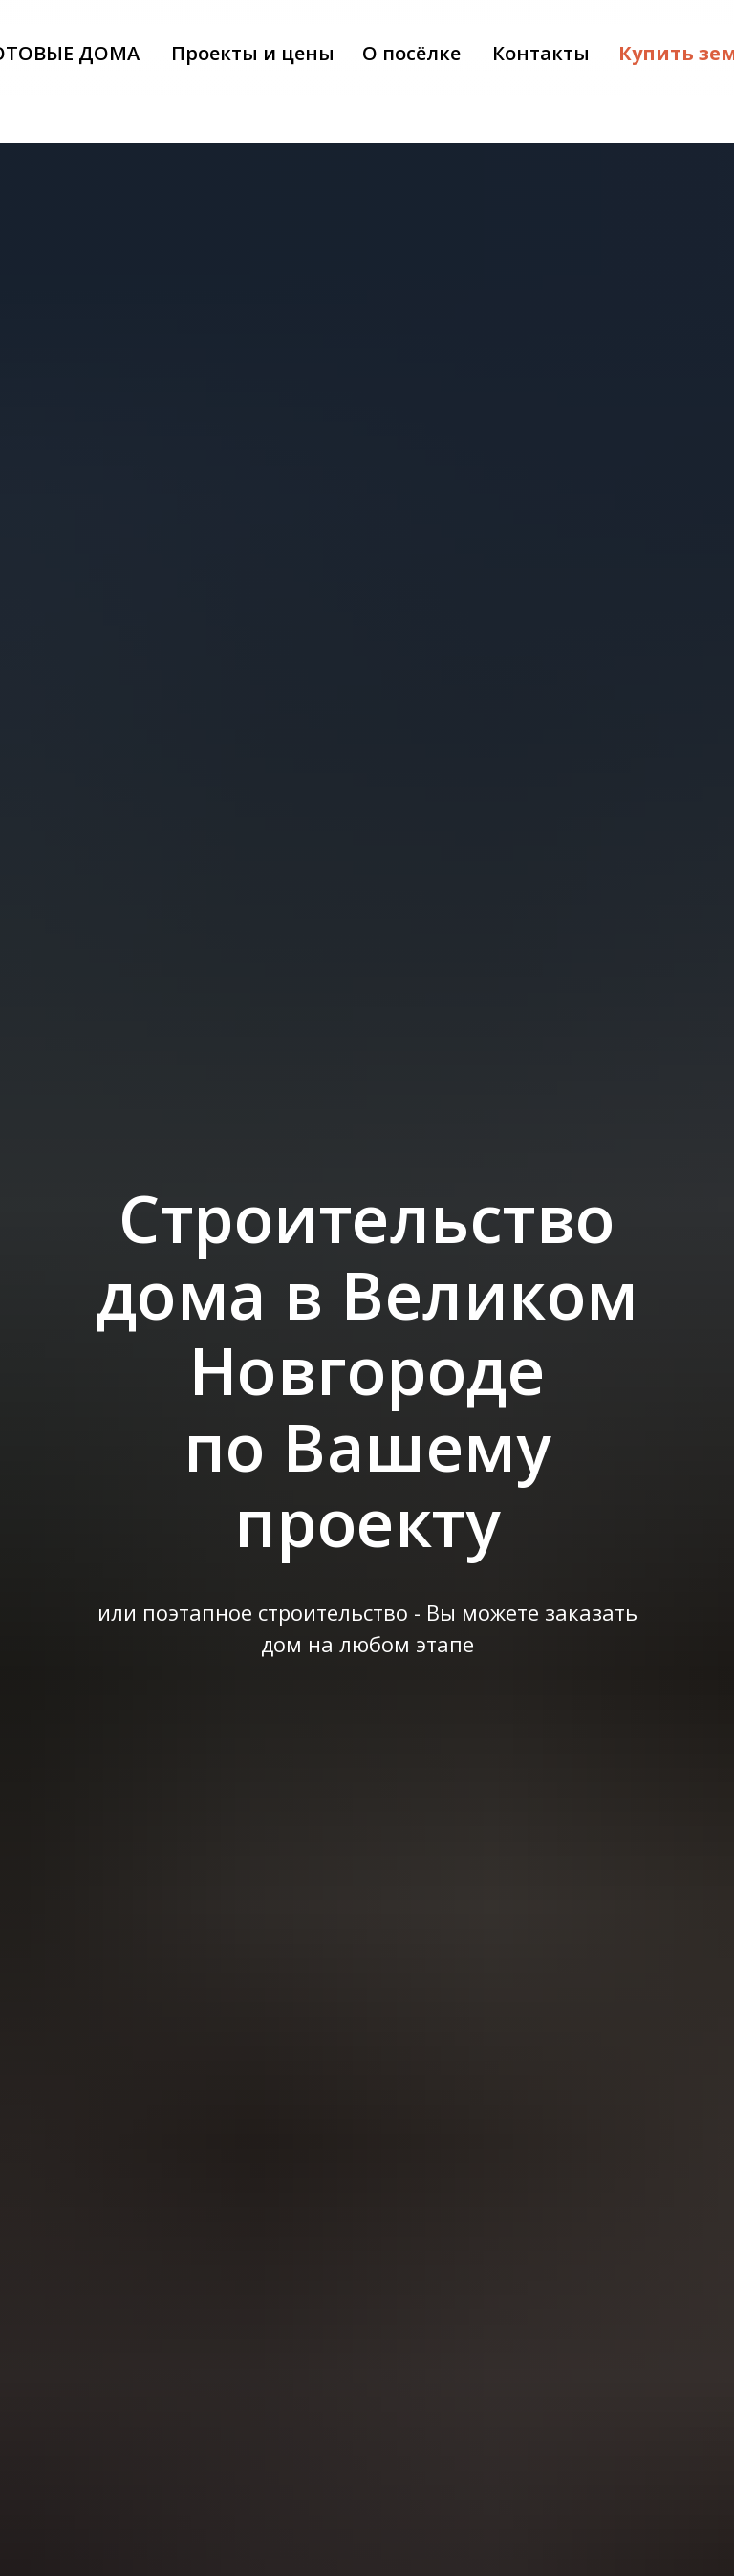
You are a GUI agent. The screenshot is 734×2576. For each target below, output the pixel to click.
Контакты (541, 53)
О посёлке (411, 53)
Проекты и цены (253, 53)
